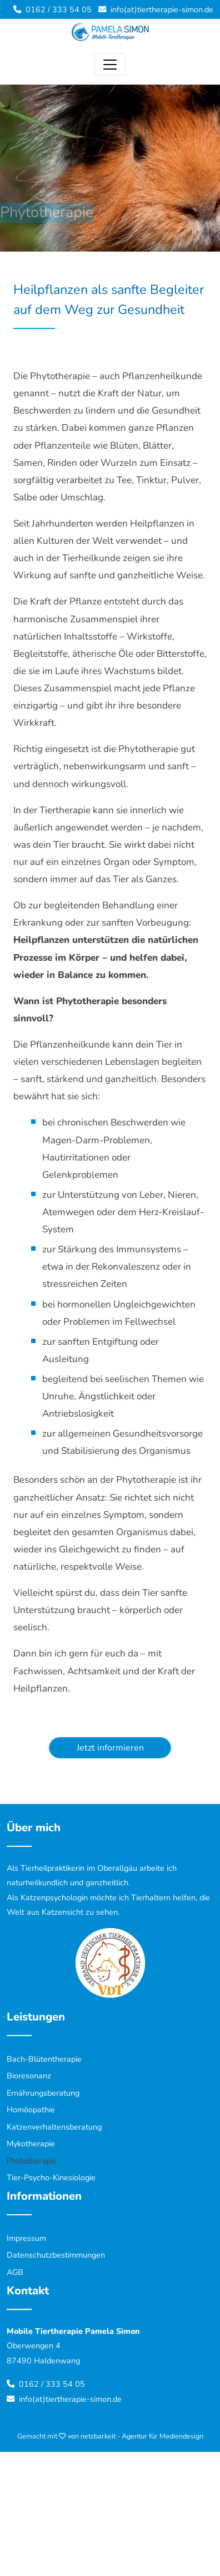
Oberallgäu (117, 1868)
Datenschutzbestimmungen (56, 2254)
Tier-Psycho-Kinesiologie (51, 2177)
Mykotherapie (31, 2143)
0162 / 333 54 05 (59, 9)
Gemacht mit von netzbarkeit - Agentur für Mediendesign (110, 2436)
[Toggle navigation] (110, 64)
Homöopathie (31, 2109)
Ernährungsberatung (43, 2092)
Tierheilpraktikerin (52, 1868)
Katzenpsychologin (54, 1897)
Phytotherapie (32, 2160)
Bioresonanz (29, 2075)
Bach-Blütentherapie (44, 2058)
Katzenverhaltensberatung (54, 2126)
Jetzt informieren (110, 1748)
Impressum (26, 2238)
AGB (15, 2272)
